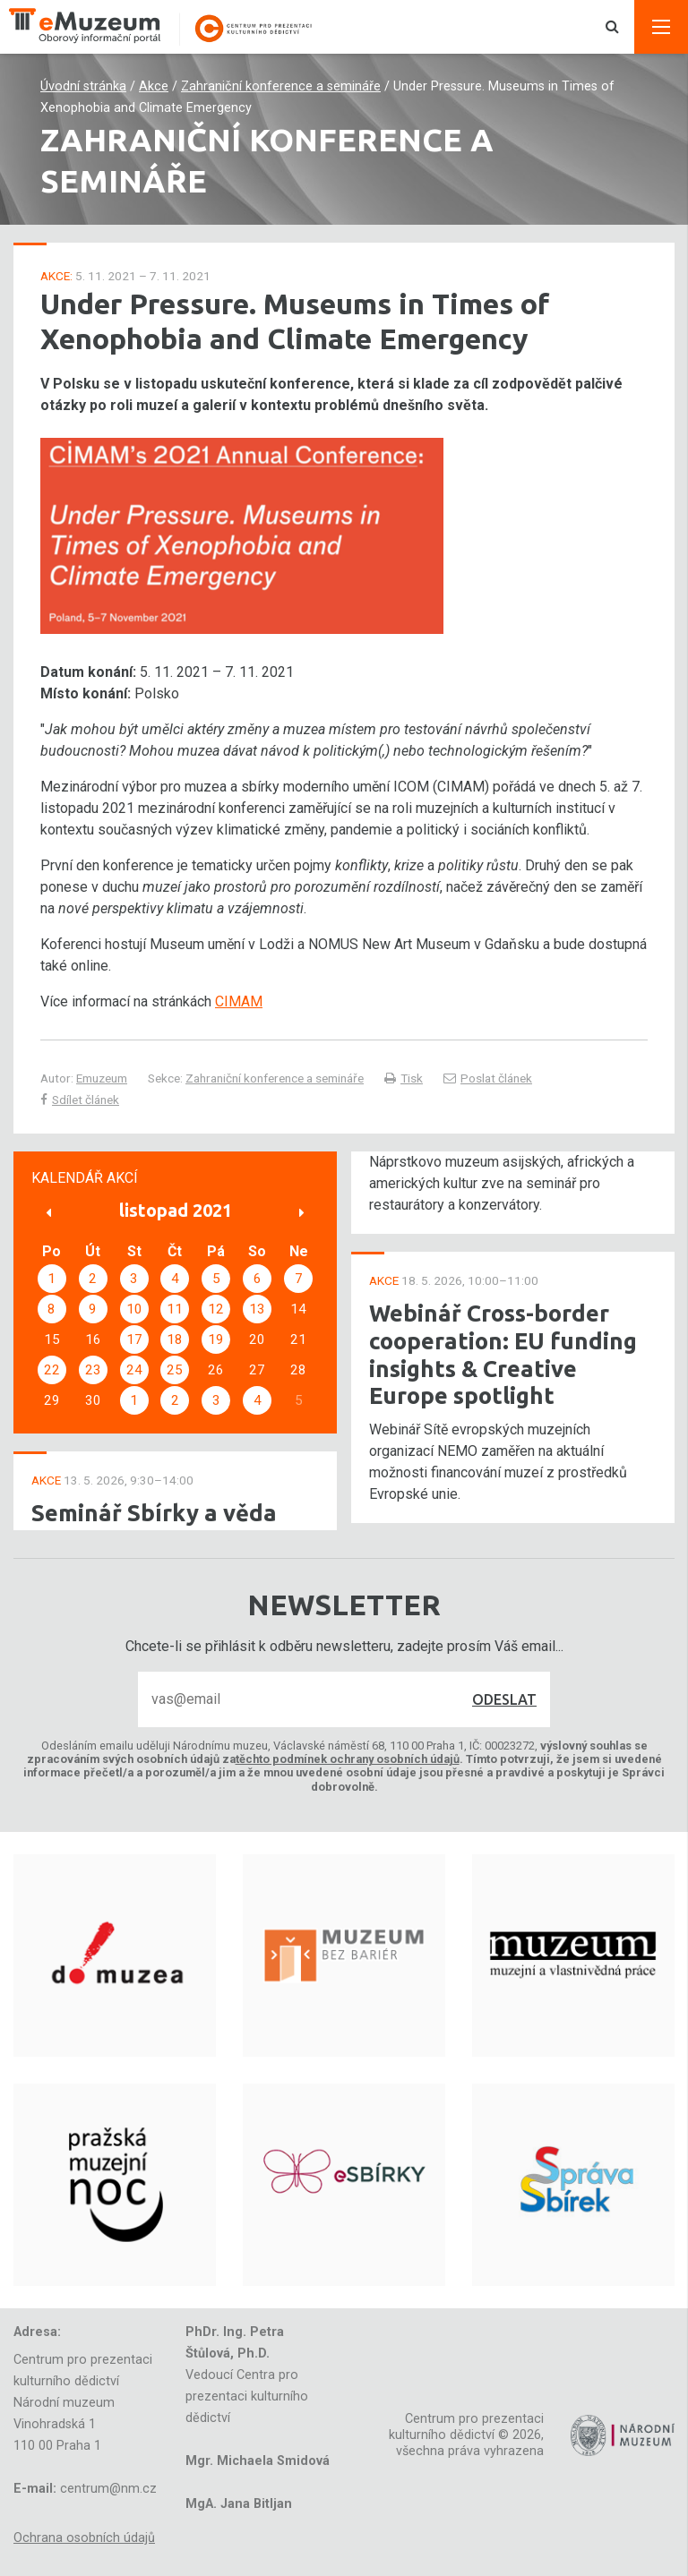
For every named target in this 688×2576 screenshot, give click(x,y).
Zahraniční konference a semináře (281, 86)
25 (175, 1370)
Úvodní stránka (83, 86)
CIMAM (238, 1001)
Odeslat (504, 1699)
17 (134, 1339)
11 (175, 1309)
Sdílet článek (79, 1099)
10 (134, 1309)
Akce (153, 86)
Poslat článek (487, 1078)
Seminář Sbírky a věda (154, 1513)
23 (93, 1370)
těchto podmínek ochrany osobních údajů (348, 1759)
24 (134, 1370)
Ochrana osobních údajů (84, 2538)
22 (52, 1370)
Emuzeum (101, 1078)
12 (216, 1309)
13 (257, 1309)
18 (175, 1339)
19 (216, 1339)
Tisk (403, 1078)
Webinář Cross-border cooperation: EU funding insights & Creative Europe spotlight (503, 1354)
